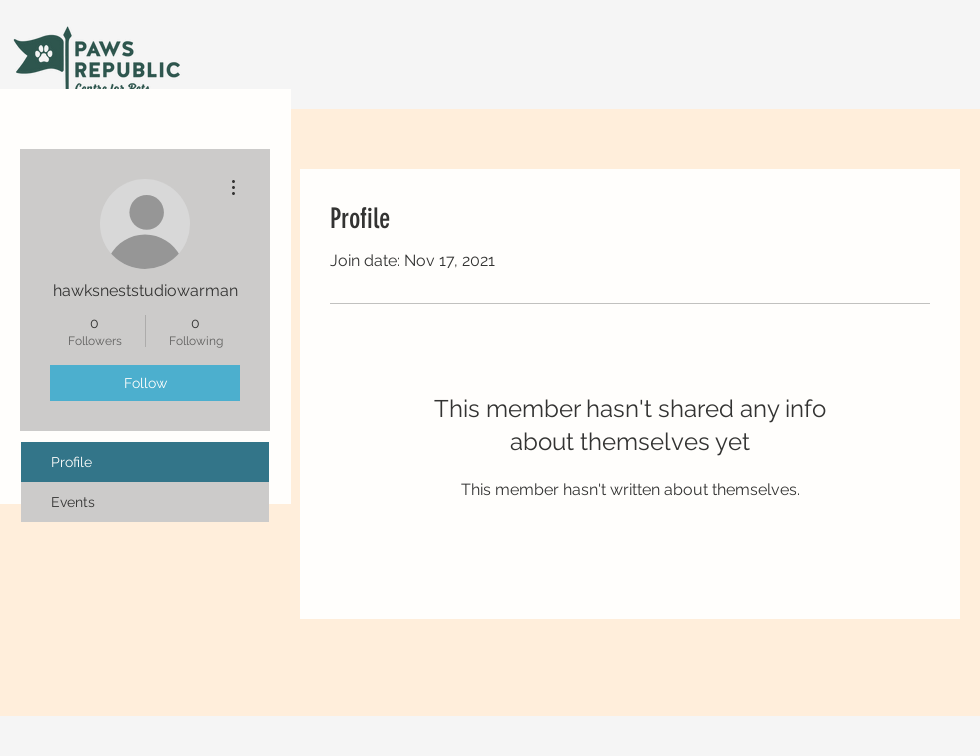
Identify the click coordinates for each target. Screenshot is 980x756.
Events (73, 502)
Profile (71, 462)
